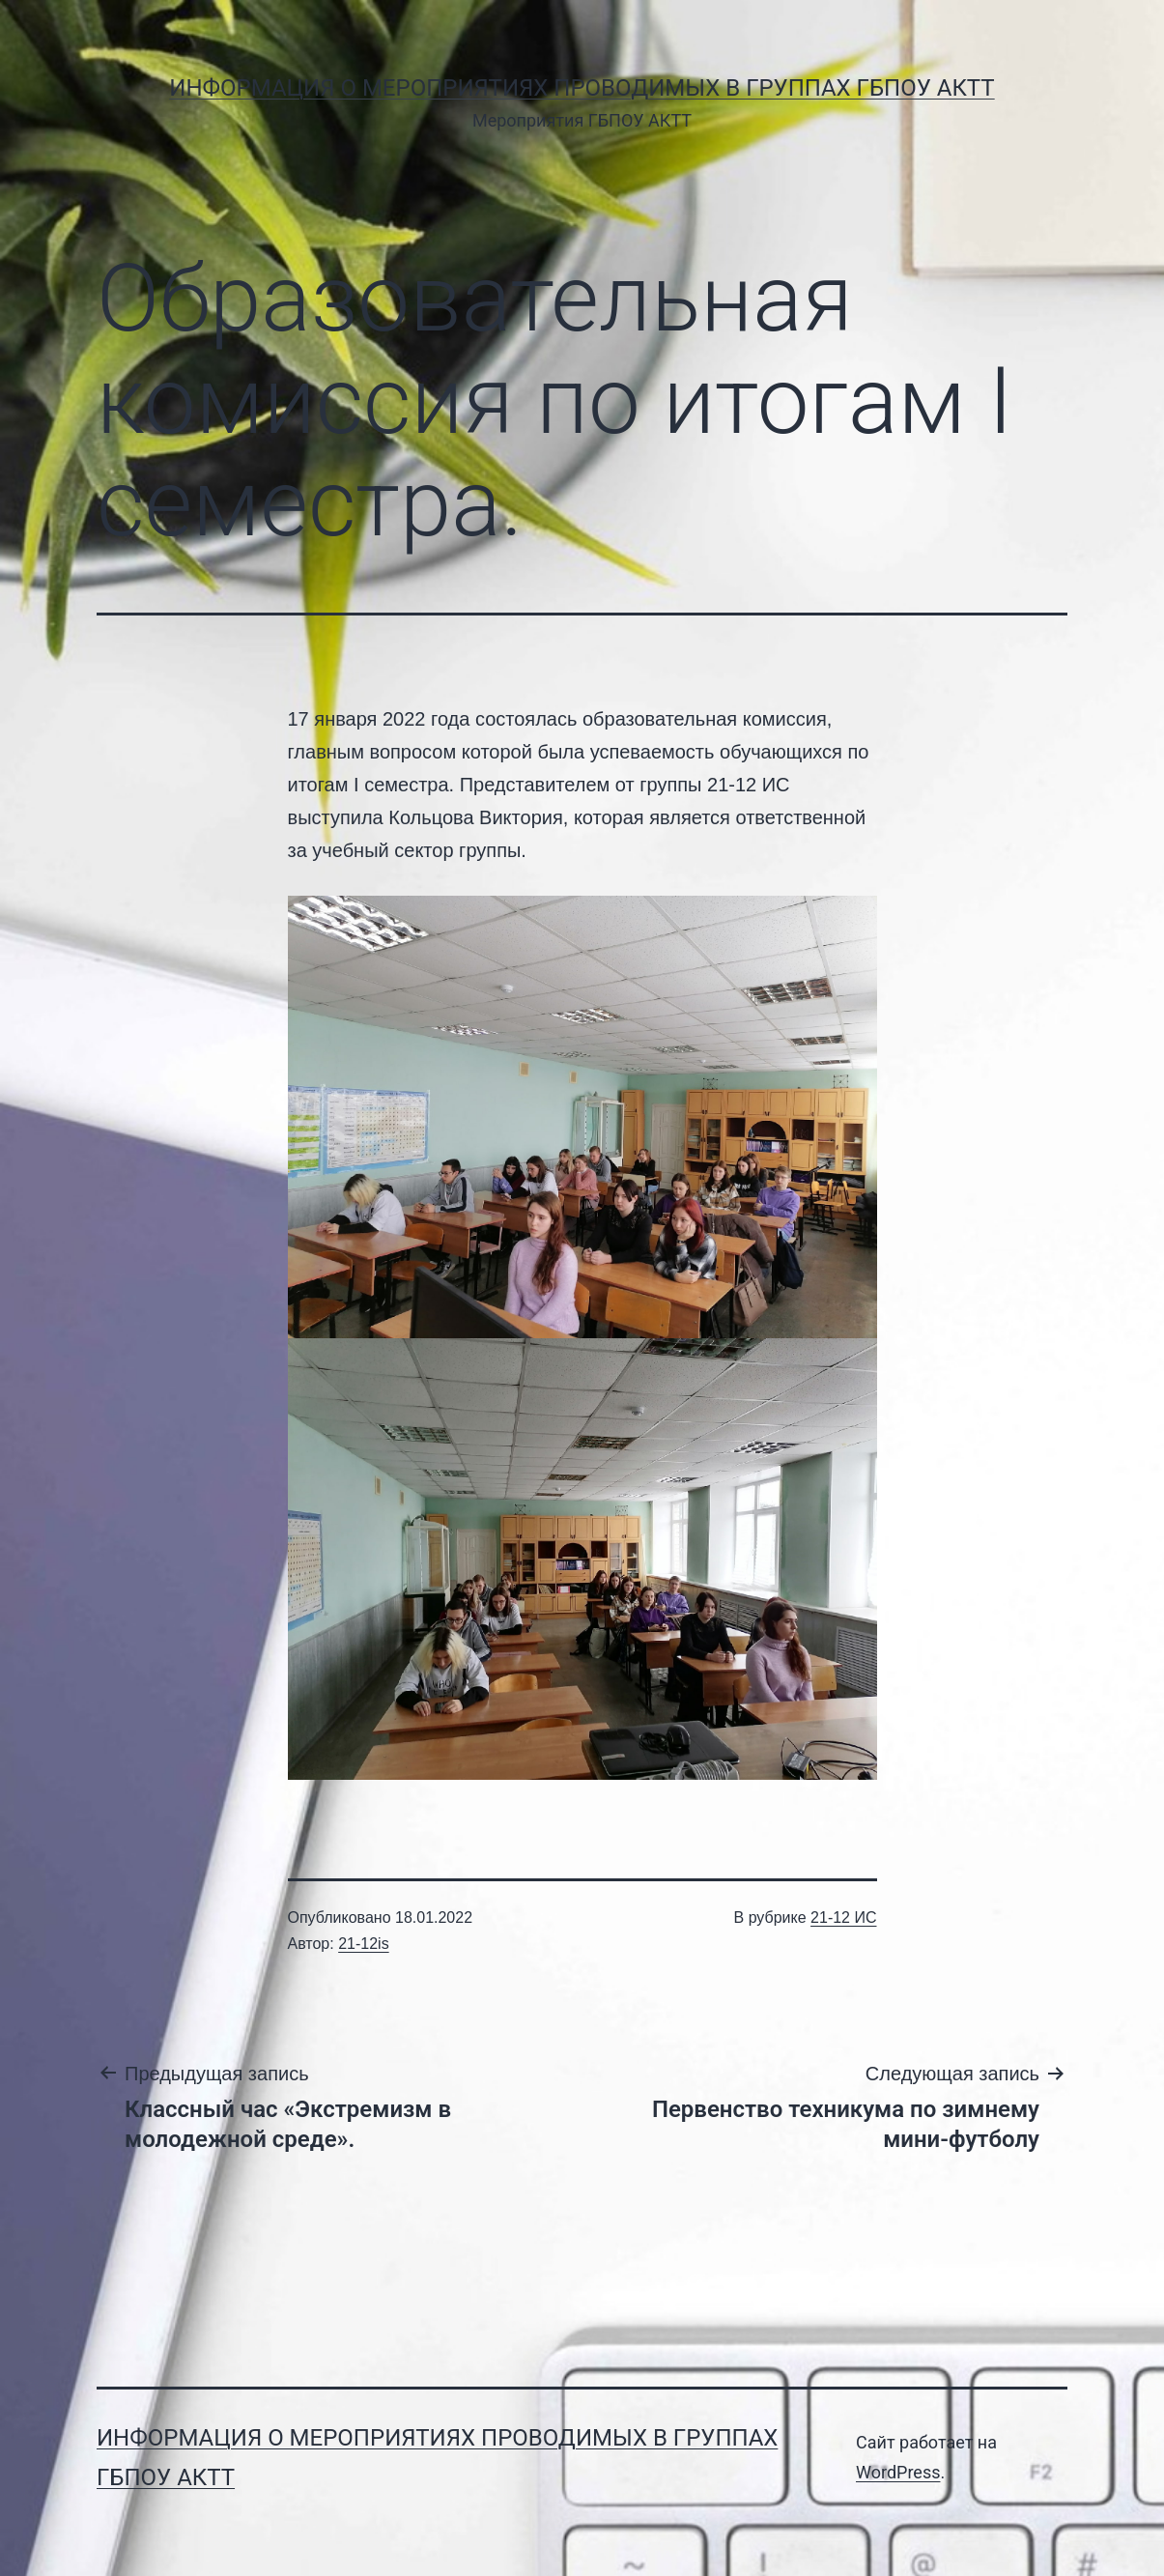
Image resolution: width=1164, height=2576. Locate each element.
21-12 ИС (843, 1917)
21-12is (363, 1943)
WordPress (898, 2472)
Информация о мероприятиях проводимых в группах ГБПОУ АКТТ (581, 87)
